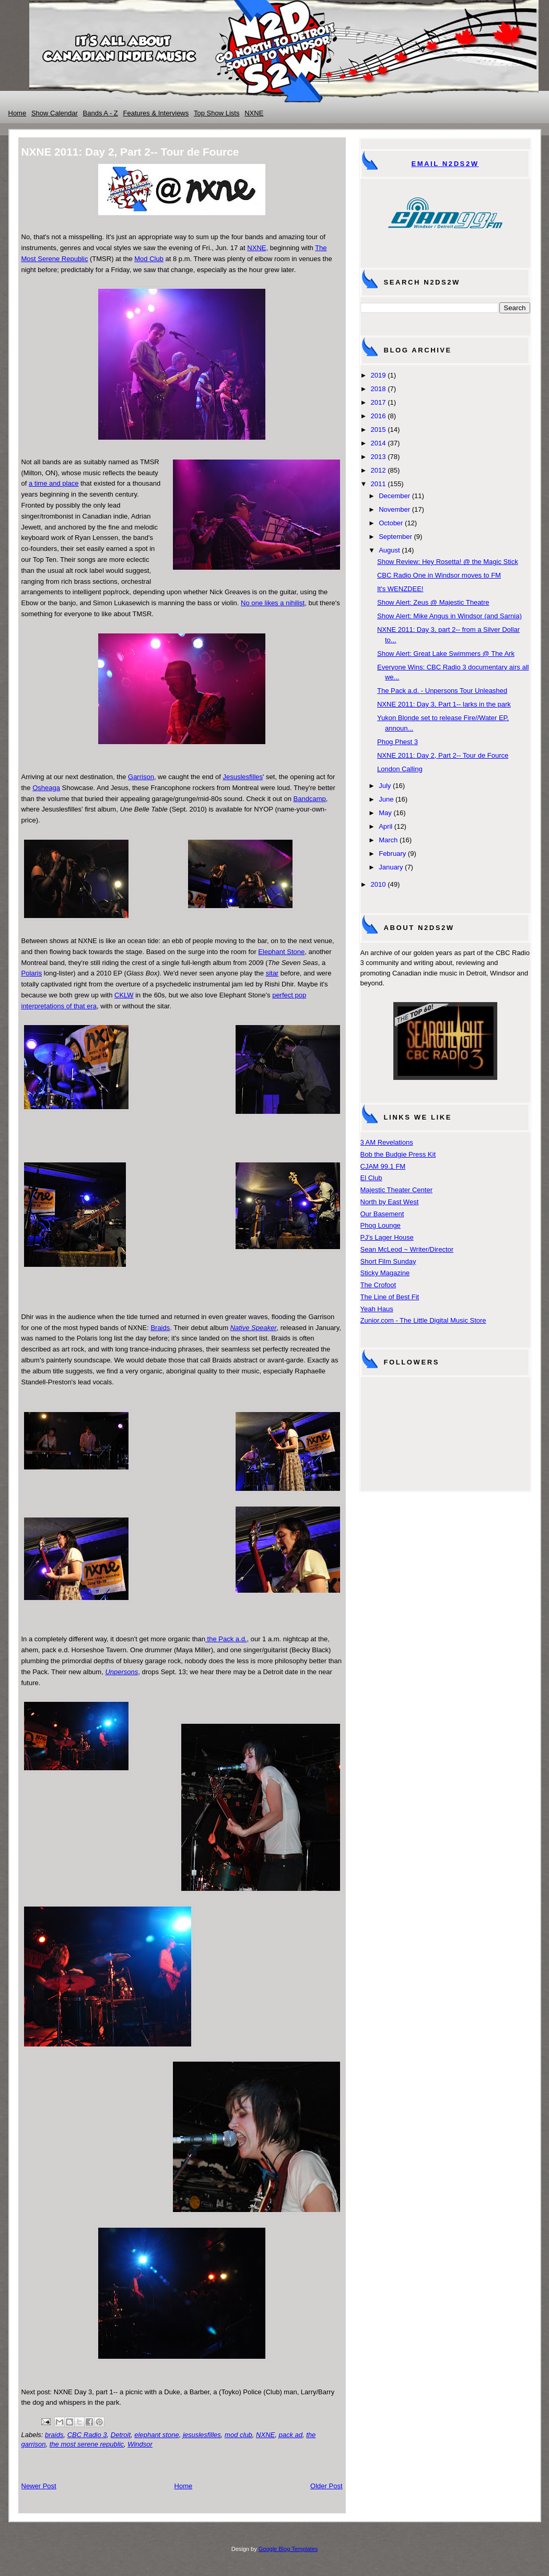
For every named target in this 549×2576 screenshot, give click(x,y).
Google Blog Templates (288, 2549)
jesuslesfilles (202, 2435)
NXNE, (257, 248)
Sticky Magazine (385, 1273)
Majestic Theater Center (396, 1190)
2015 (378, 429)
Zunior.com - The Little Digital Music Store (423, 1320)
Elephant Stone (281, 952)
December (394, 496)
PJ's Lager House (387, 1237)
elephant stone (156, 2435)
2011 (378, 484)
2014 (378, 443)
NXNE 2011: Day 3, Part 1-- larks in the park (444, 704)
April (385, 826)
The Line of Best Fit (389, 1297)
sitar (272, 973)
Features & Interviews (156, 113)
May (385, 813)
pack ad (290, 2435)
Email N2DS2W (444, 164)
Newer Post (38, 2486)
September (395, 536)
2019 (378, 375)
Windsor (140, 2444)
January (391, 867)
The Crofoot (378, 1285)
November (394, 509)
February (392, 853)
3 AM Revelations (386, 1142)
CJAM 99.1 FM (383, 1166)
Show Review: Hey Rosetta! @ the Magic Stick (447, 562)
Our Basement (382, 1214)
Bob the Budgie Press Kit (398, 1154)
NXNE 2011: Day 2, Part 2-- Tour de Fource (442, 755)
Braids (160, 1328)
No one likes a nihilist (273, 603)
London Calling (400, 769)
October (391, 523)
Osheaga (46, 788)
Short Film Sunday (388, 1261)
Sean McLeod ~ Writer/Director (407, 1249)
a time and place (53, 483)
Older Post (326, 2486)
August (389, 550)
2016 (378, 416)
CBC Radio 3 (87, 2435)
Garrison (141, 777)
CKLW (124, 995)
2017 (378, 402)
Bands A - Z (100, 113)
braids (54, 2435)
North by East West (389, 1202)
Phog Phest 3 (397, 742)
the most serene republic (87, 2444)
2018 (378, 389)
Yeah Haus (376, 1309)
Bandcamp (310, 799)
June (386, 799)
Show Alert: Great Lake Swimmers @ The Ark (446, 653)
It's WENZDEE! (400, 589)
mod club (238, 2435)
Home (17, 113)
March (388, 840)
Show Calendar (54, 113)
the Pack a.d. (226, 1639)
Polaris (31, 973)
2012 (378, 470)
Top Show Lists (216, 113)
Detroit (121, 2435)
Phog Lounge (380, 1225)
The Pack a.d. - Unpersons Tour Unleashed (442, 691)
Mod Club (148, 259)
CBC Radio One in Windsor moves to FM (439, 575)
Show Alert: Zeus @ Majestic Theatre (433, 602)
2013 (378, 457)
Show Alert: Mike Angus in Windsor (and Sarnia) (449, 616)
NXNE (253, 113)
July (385, 786)
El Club (371, 1178)
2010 (378, 884)
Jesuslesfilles (243, 777)
